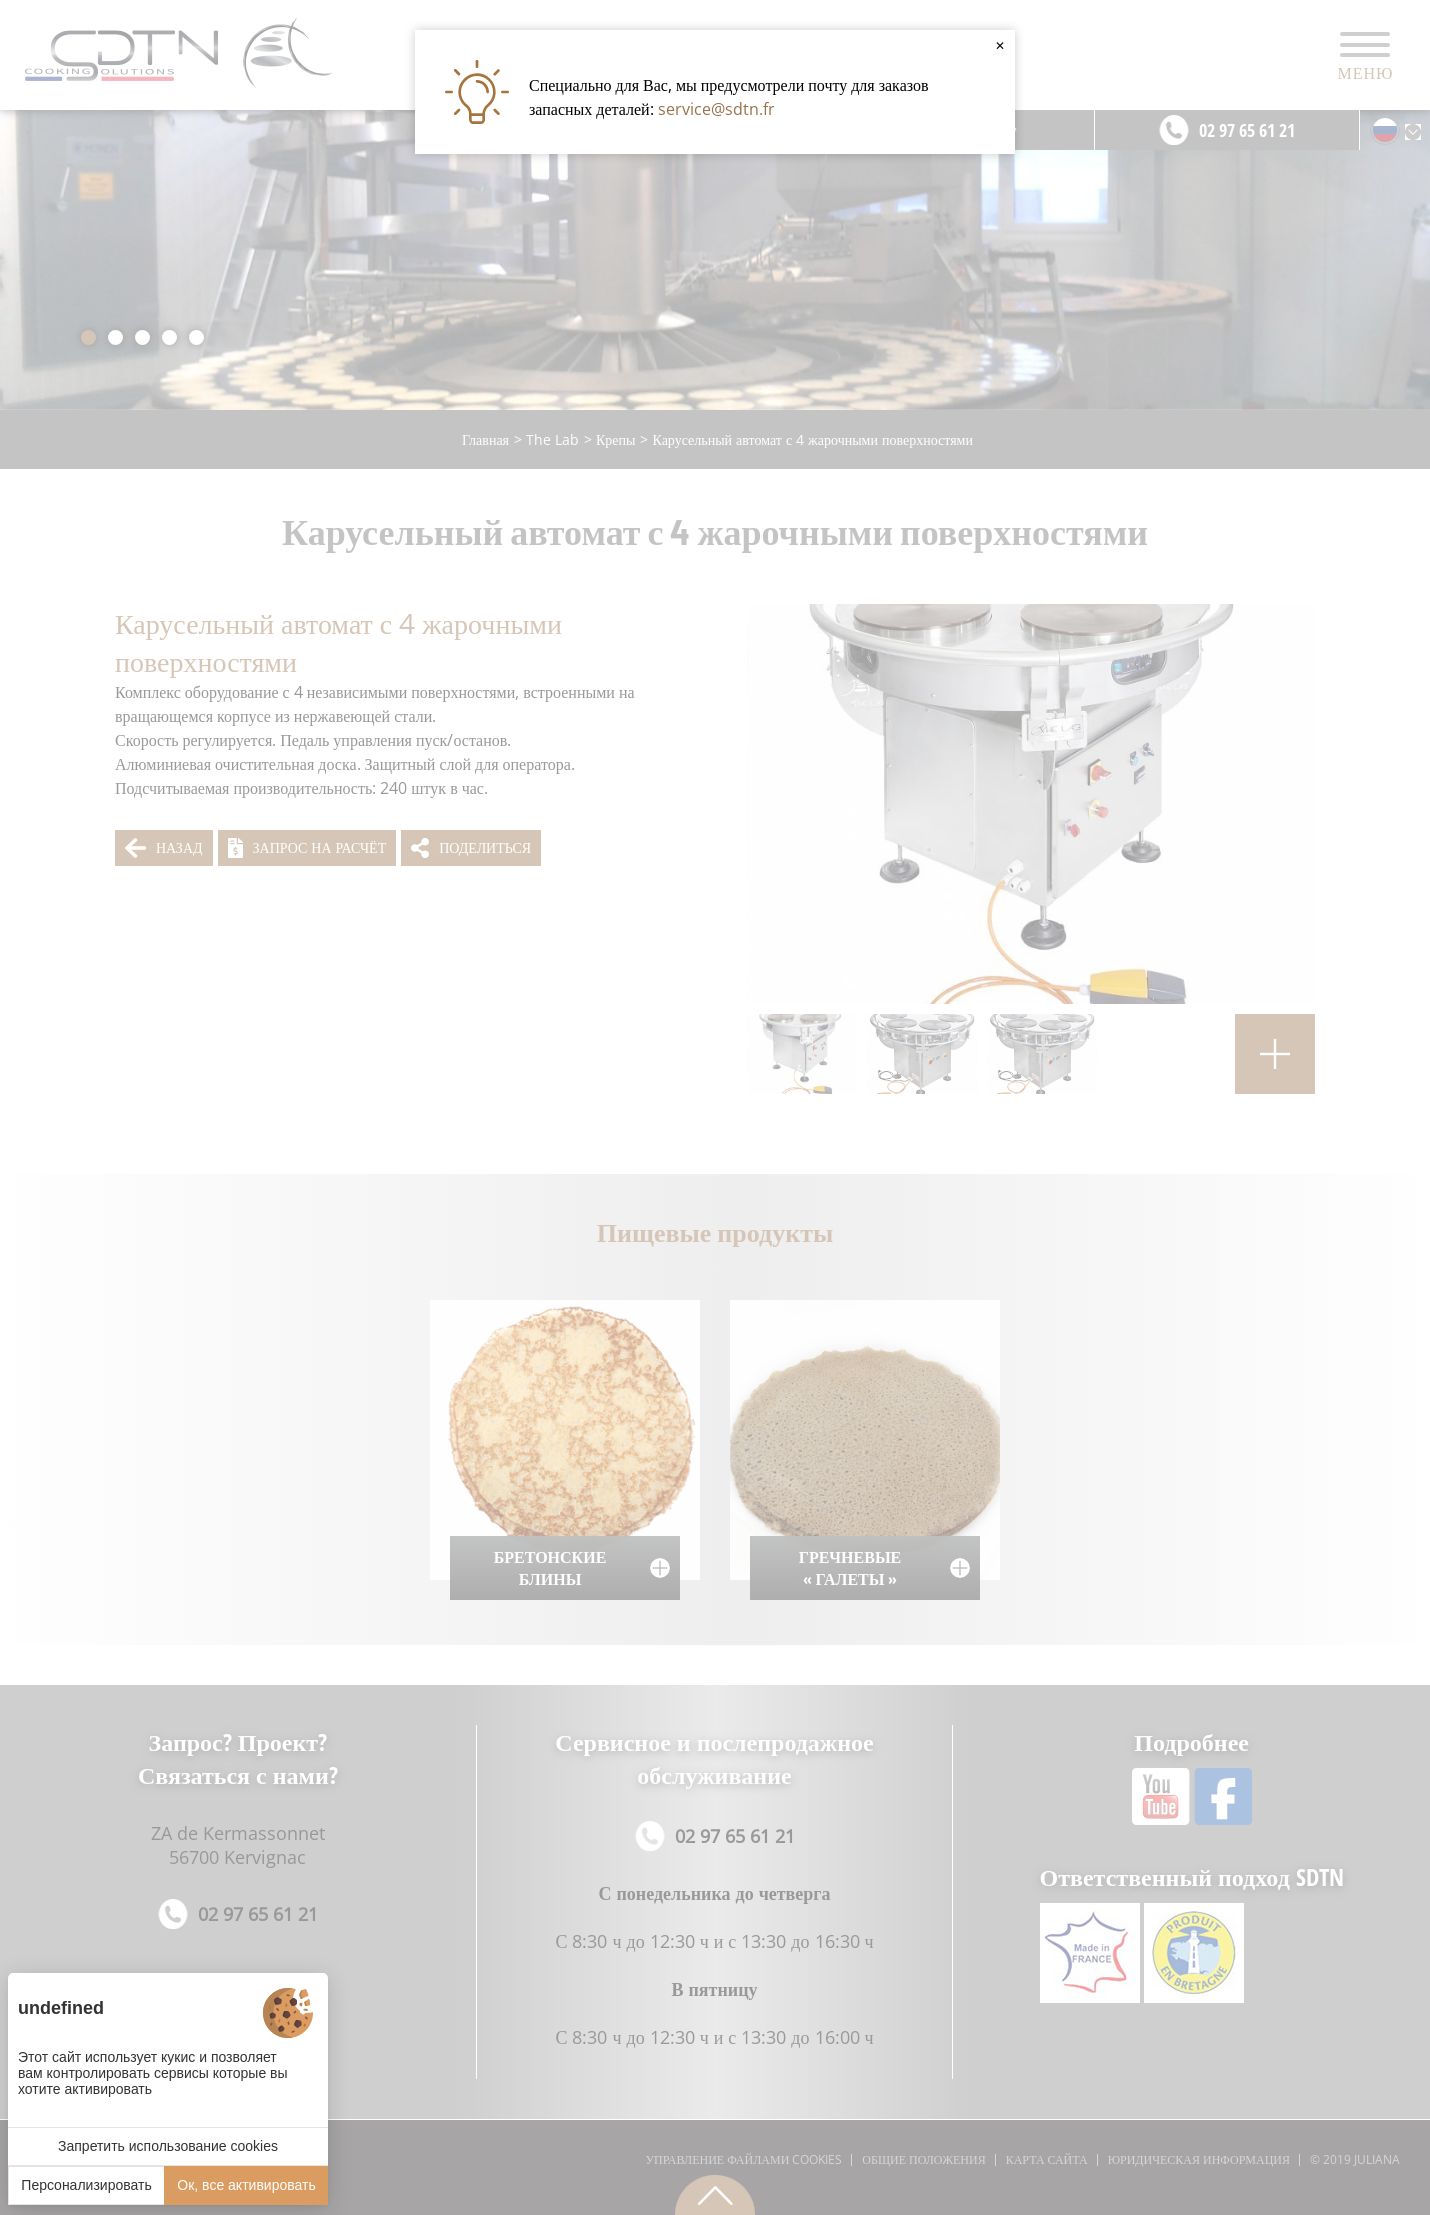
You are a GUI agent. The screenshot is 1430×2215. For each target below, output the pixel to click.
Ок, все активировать (246, 2185)
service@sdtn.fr (716, 109)
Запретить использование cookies (168, 2146)
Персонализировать (86, 2185)
